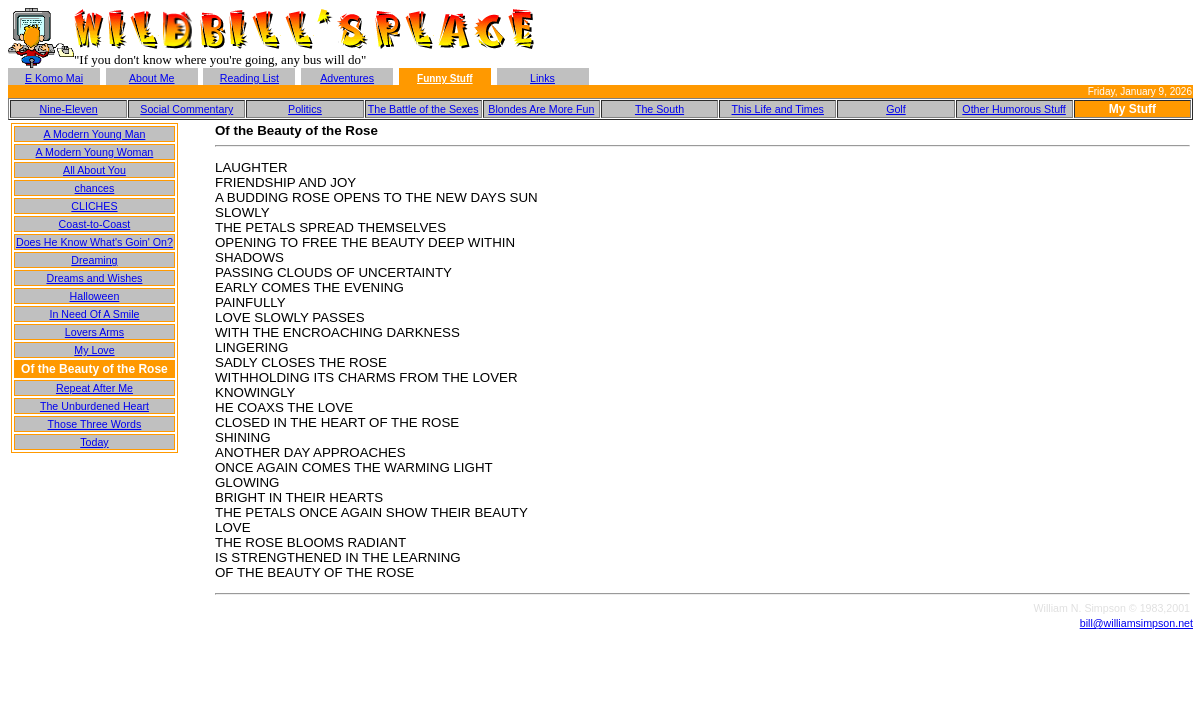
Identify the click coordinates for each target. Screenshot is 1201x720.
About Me (152, 78)
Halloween (95, 296)
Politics (305, 109)
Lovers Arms (94, 332)
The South (659, 109)
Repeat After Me (94, 388)
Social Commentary (186, 109)
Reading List (249, 78)
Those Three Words (95, 424)
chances (95, 188)
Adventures (347, 78)
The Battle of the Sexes (423, 109)
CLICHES (94, 206)
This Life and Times (778, 109)
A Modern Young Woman (95, 152)
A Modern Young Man (94, 134)
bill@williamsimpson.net (1136, 623)
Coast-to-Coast (95, 224)
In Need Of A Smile (94, 314)
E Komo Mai (54, 78)
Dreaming (94, 260)
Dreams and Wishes (94, 278)
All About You (94, 170)
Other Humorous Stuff (1013, 109)
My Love (94, 350)
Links (542, 78)
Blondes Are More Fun (541, 109)
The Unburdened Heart (94, 406)
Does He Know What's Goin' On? (94, 242)
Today (94, 442)
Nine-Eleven (69, 109)
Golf (896, 109)
